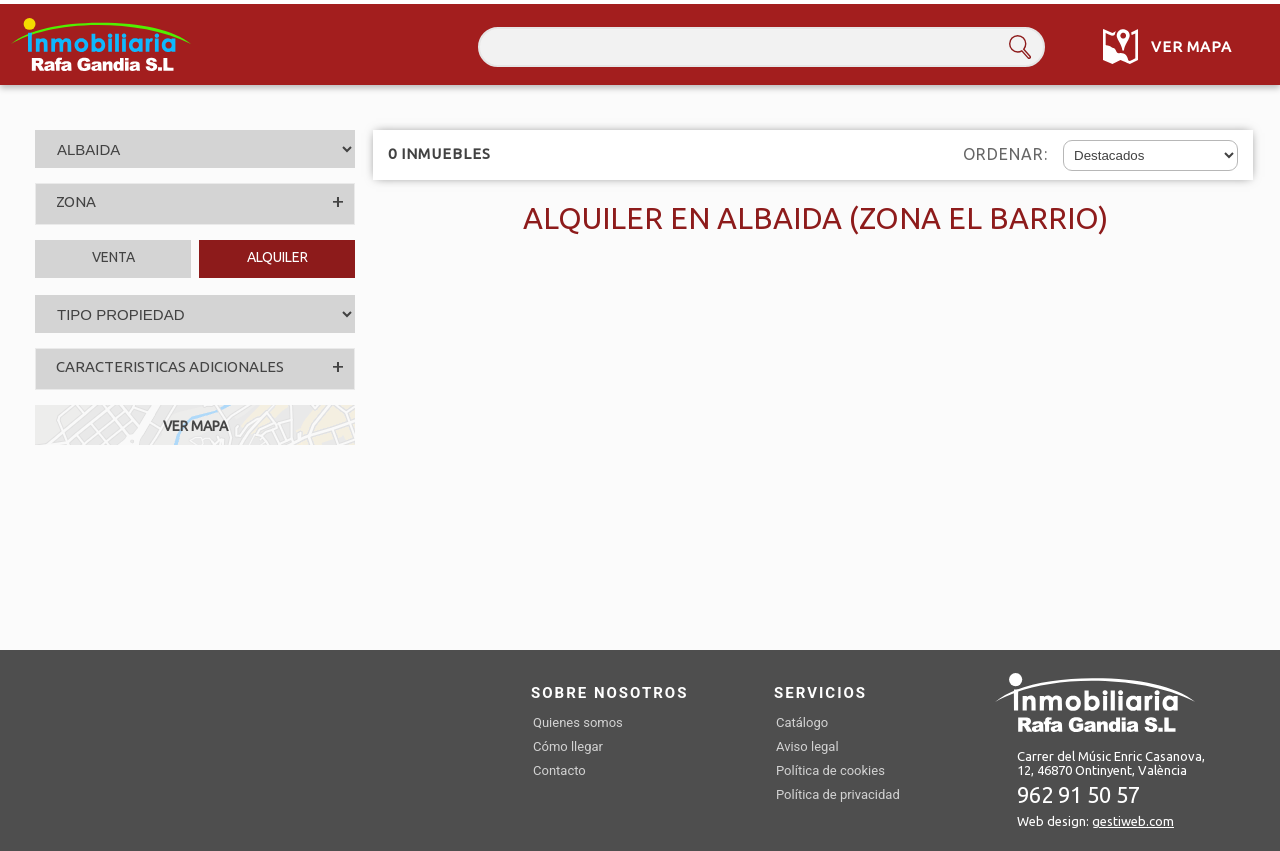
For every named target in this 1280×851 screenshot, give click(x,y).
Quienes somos (578, 722)
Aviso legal (807, 746)
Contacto (559, 770)
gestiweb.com (1133, 821)
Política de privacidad (838, 794)
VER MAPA (195, 426)
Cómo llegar (568, 746)
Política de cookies (830, 770)
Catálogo (802, 722)
